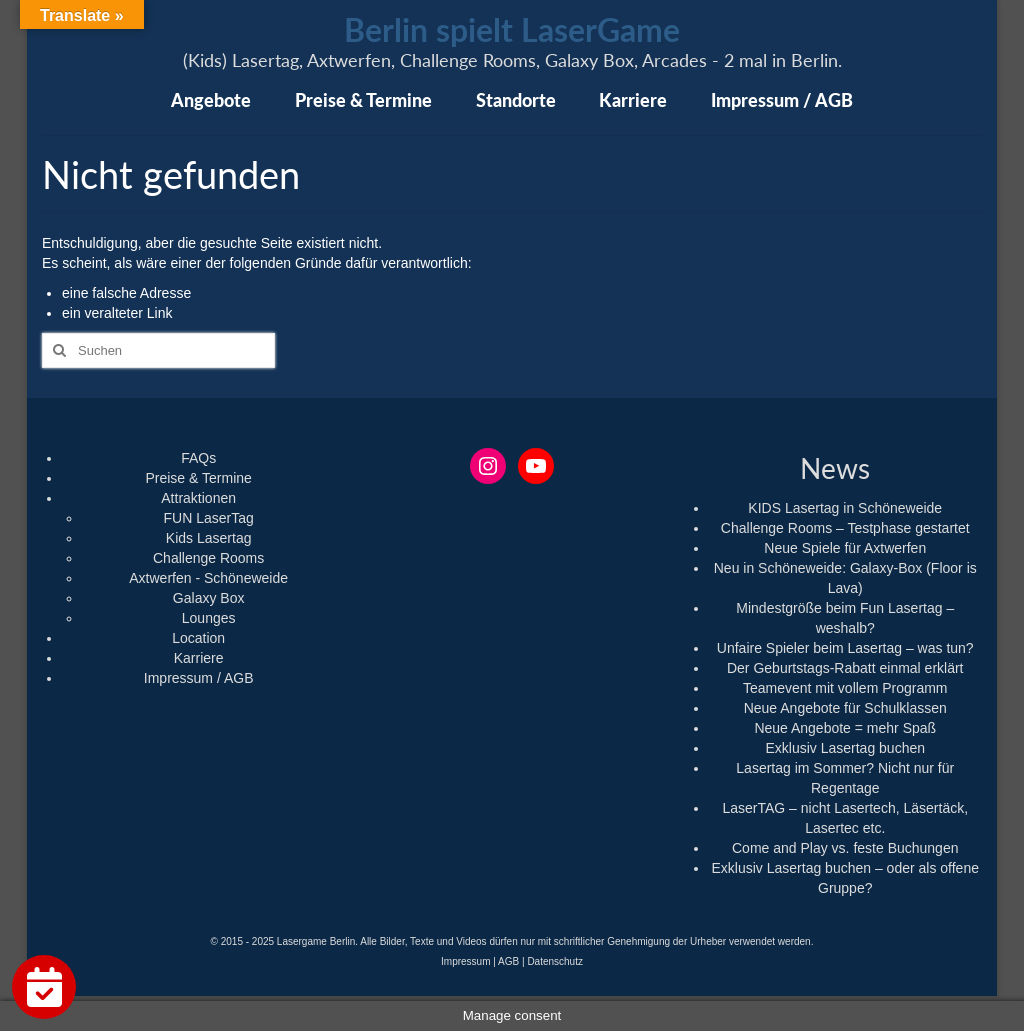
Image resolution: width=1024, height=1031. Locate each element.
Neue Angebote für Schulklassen (845, 708)
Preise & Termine (198, 478)
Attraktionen (198, 498)
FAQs (198, 458)
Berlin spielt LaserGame (512, 29)
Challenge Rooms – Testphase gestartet (845, 528)
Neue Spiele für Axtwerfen (845, 548)
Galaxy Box (209, 598)
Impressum (465, 961)
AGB (508, 961)
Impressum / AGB (199, 678)
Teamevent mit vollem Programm (845, 688)
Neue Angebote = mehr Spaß (845, 728)
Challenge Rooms (208, 558)
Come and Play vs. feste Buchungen (845, 848)
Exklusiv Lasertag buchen (845, 748)
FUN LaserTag (209, 518)
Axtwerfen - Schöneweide (208, 578)
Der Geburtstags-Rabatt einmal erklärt (845, 668)
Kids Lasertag (209, 538)
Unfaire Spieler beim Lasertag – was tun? (845, 648)
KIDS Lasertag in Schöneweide (845, 508)
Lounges (209, 618)
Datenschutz (555, 961)
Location (198, 638)
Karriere (199, 658)
